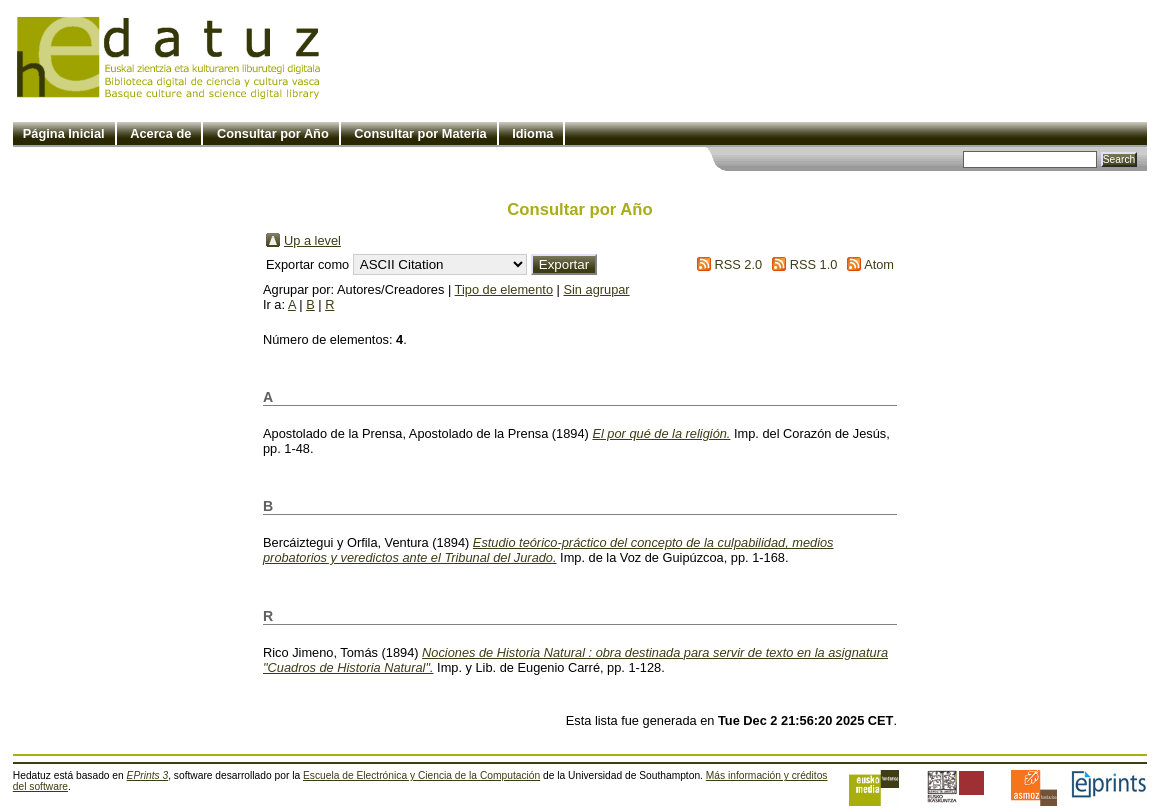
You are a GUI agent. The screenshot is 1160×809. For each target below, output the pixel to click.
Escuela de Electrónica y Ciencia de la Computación (421, 775)
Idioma (532, 133)
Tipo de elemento (504, 289)
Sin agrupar (596, 289)
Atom (879, 264)
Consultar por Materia (420, 133)
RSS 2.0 (738, 264)
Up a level (312, 240)
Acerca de (160, 133)
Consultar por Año (273, 133)
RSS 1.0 (814, 264)
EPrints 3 (148, 775)
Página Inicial (64, 133)
